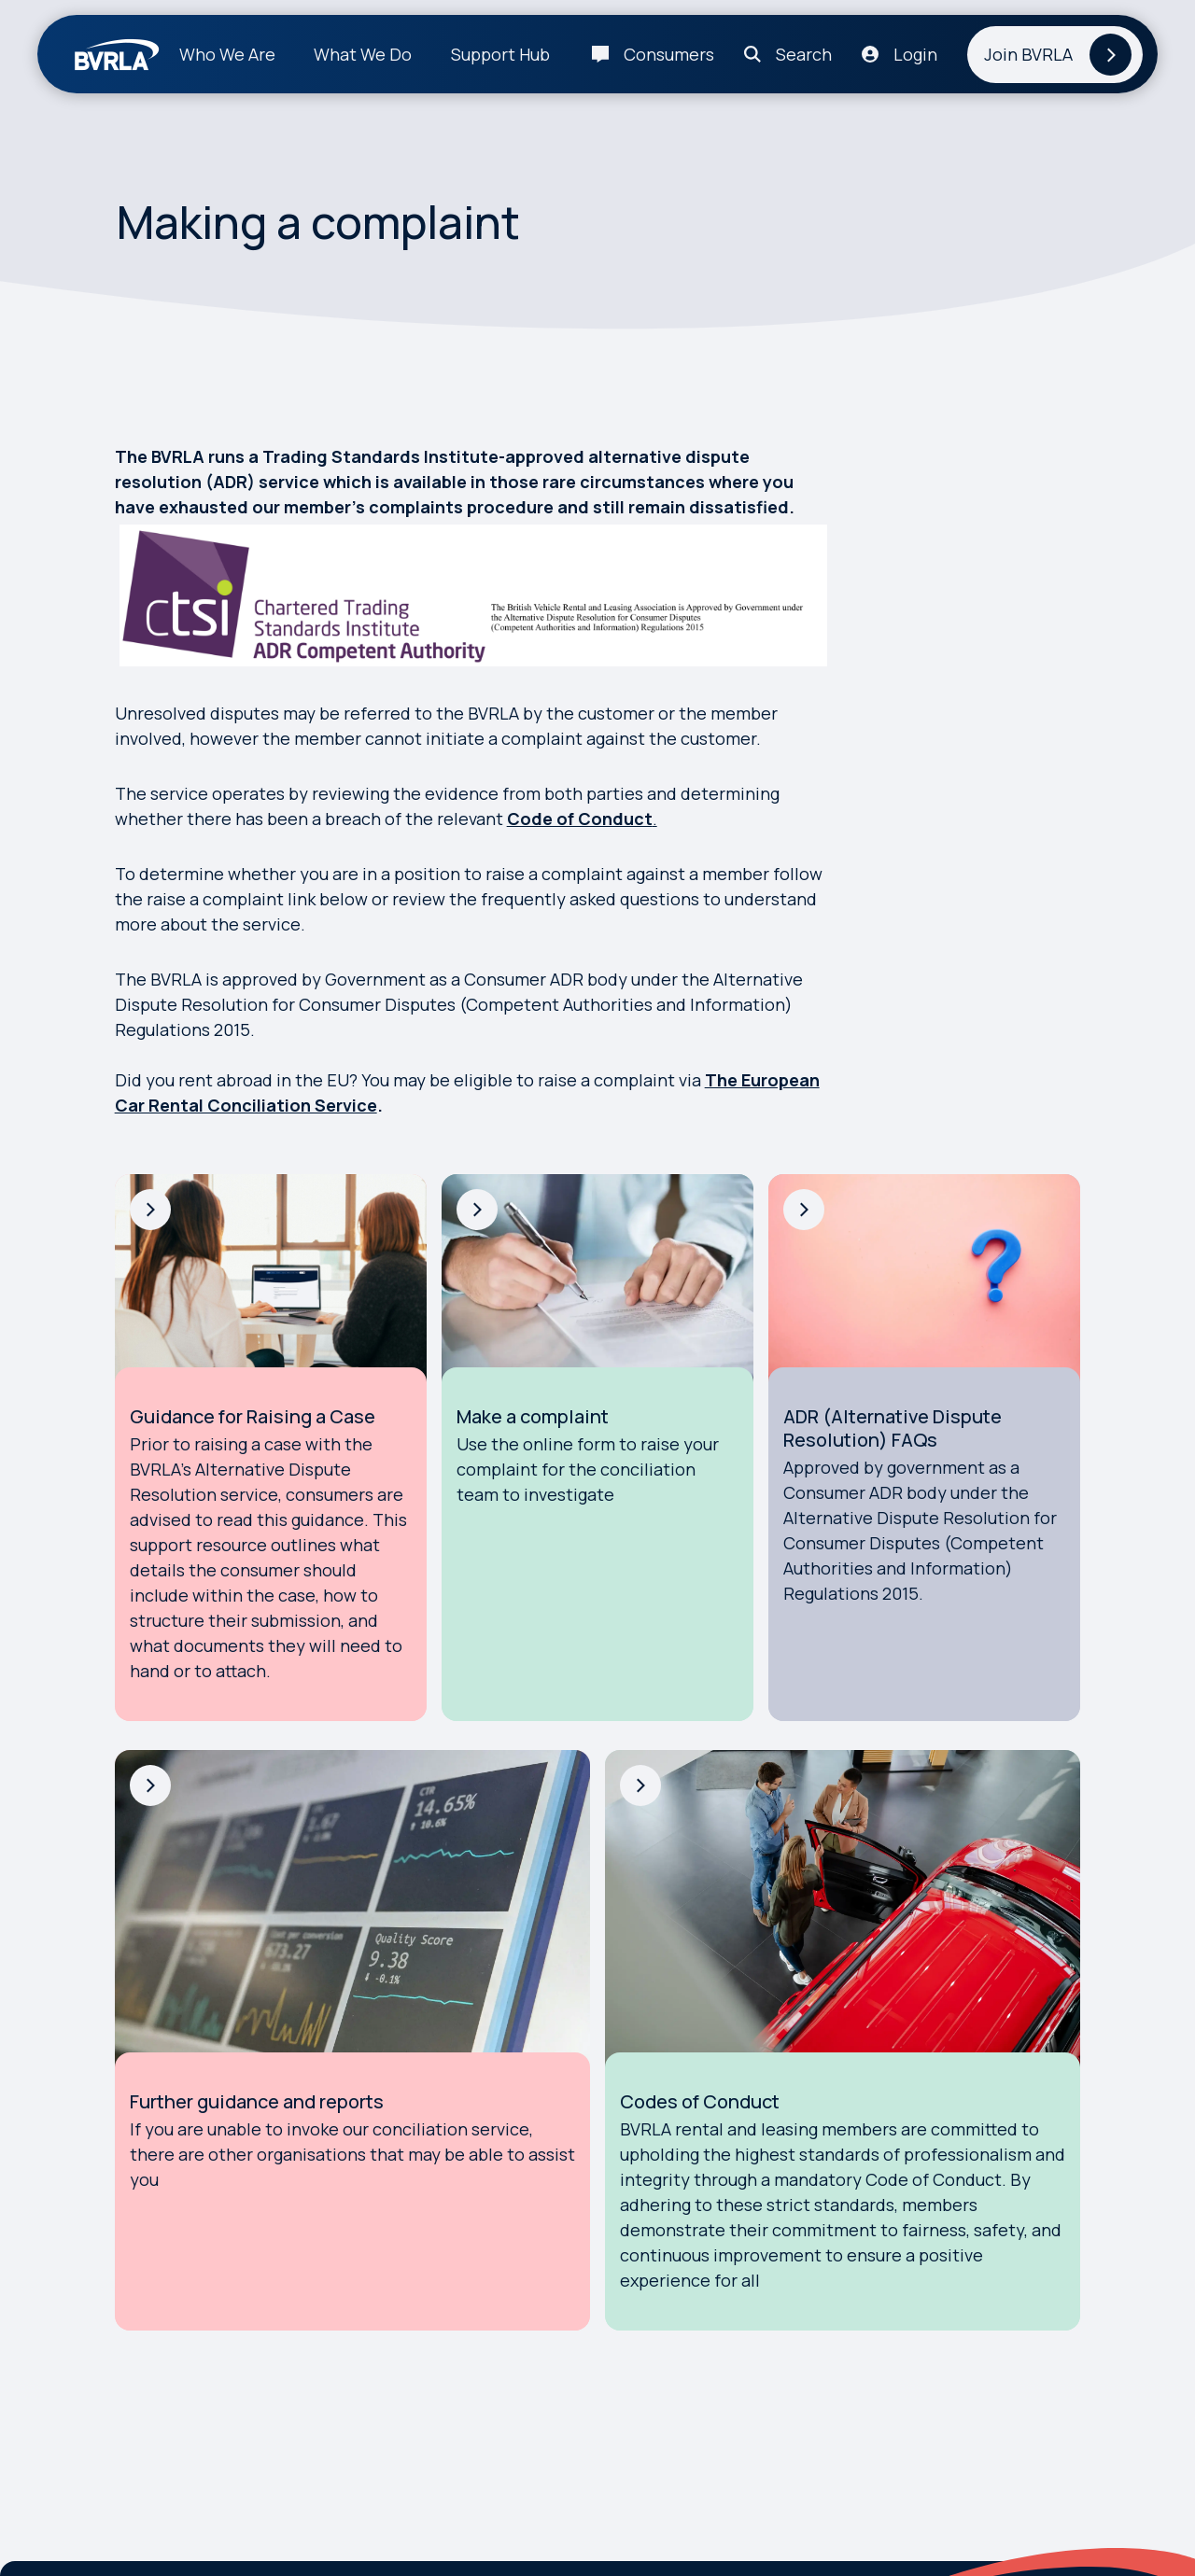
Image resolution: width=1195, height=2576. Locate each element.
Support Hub (500, 54)
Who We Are (227, 54)
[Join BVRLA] (1055, 54)
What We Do (363, 54)
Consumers (669, 54)
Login (915, 54)
